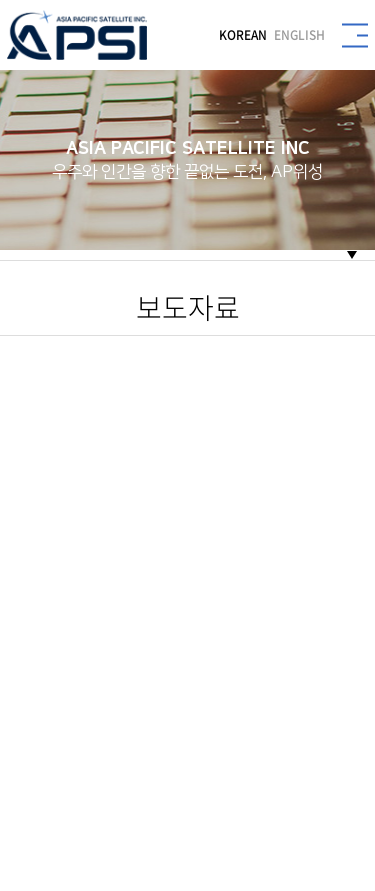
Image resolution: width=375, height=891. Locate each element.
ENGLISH (299, 35)
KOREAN (243, 35)
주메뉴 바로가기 (0, 0)
